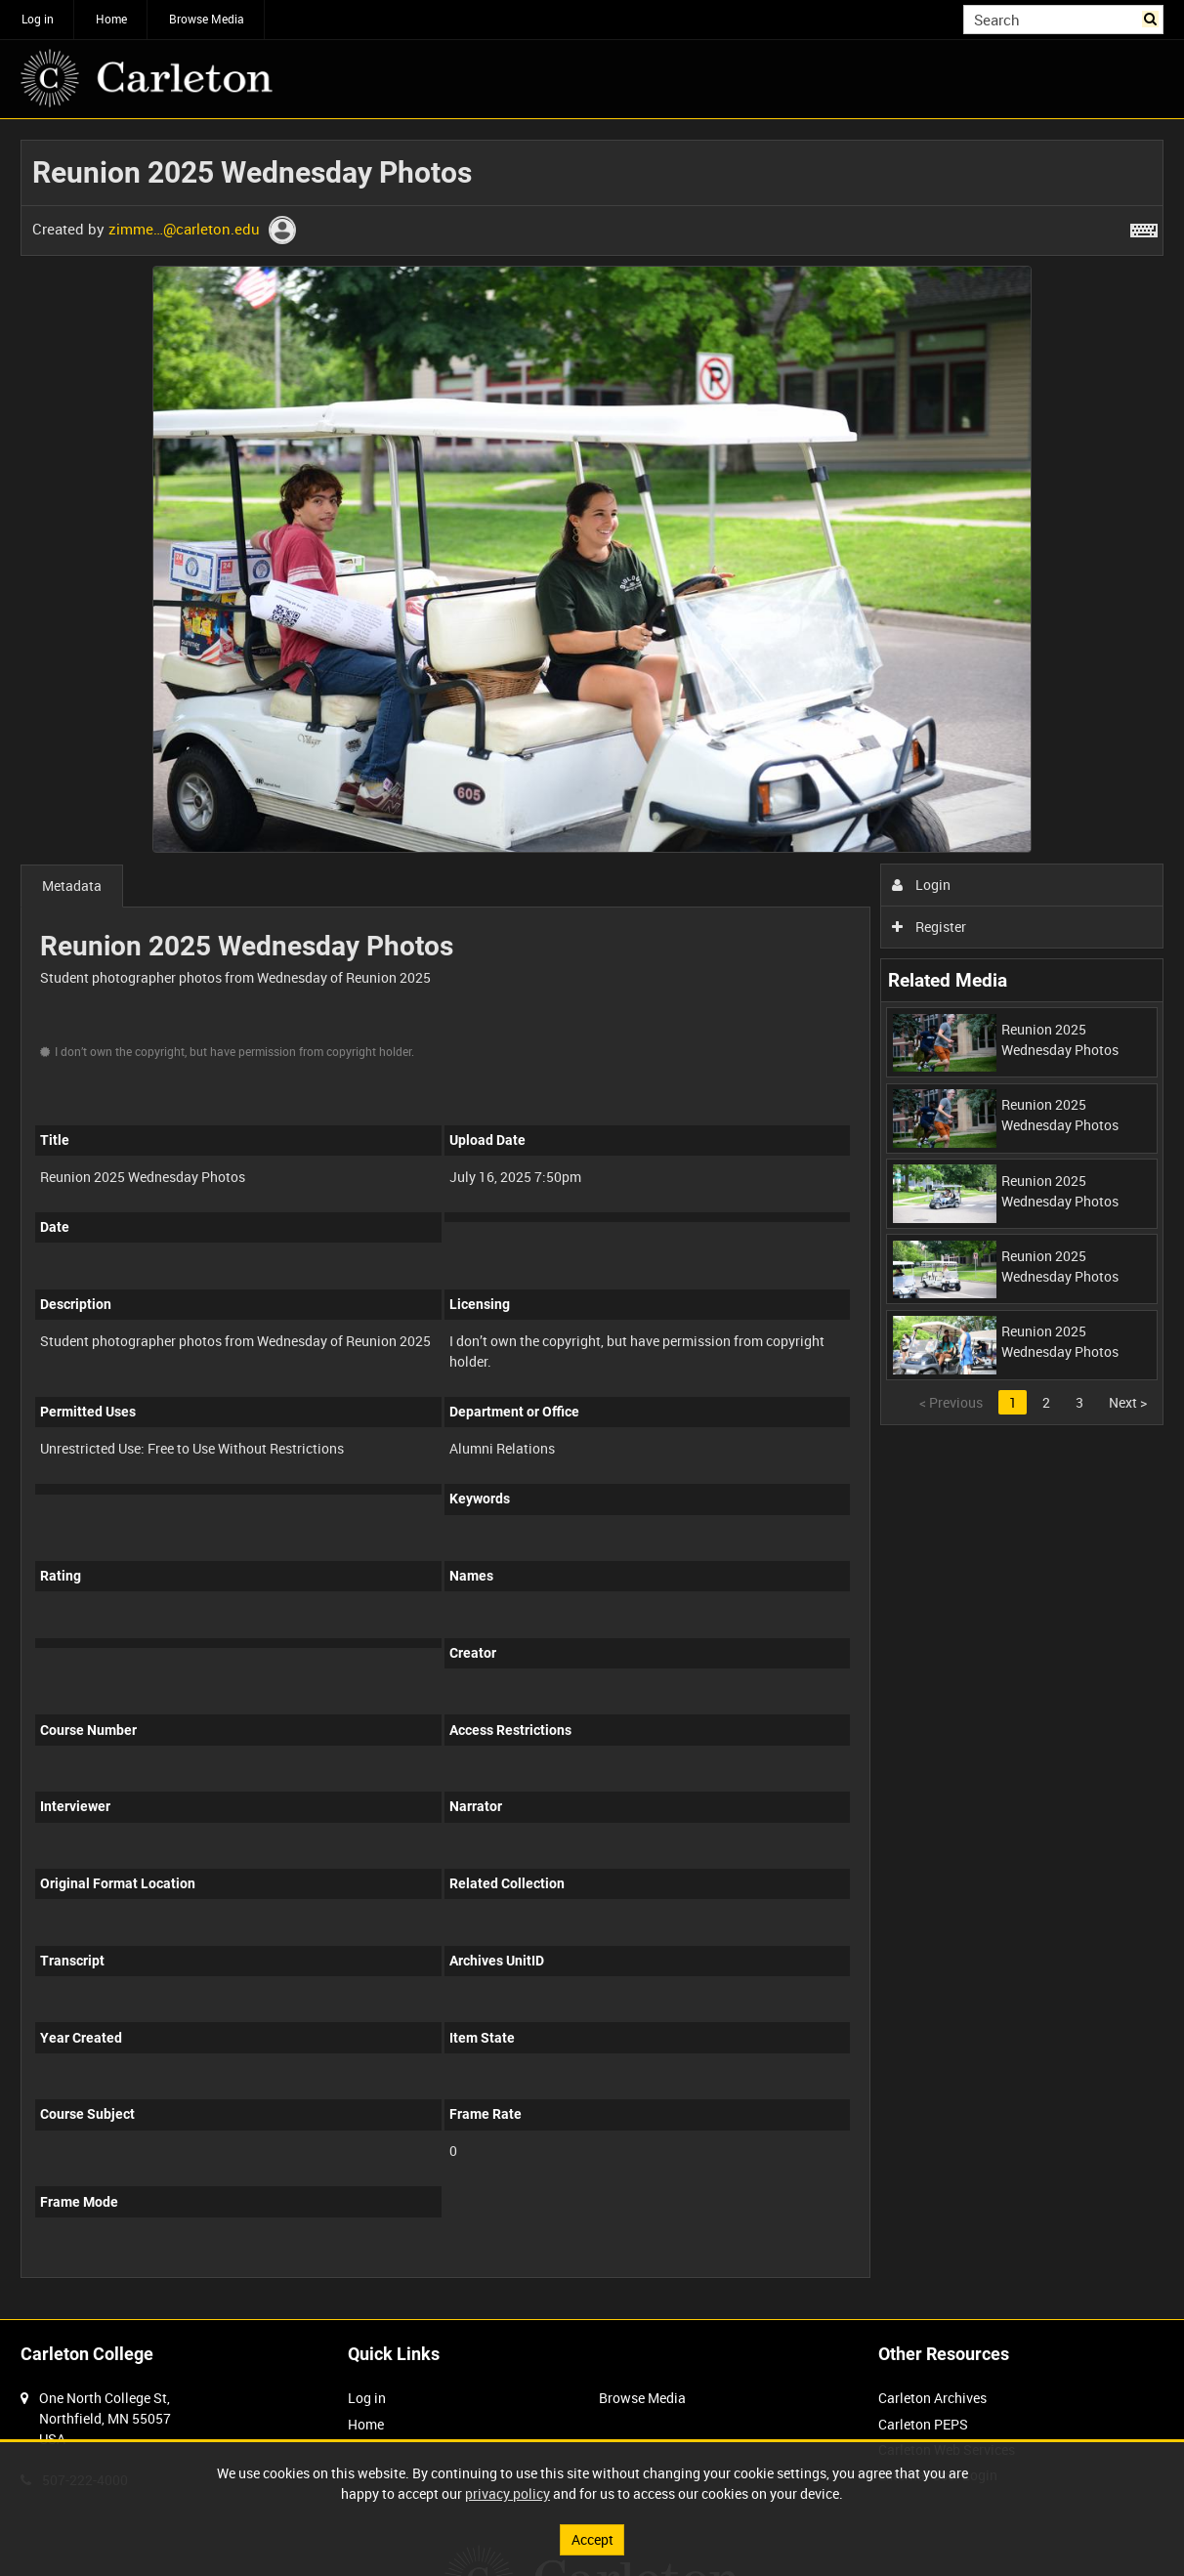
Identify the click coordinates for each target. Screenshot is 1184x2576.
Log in (37, 18)
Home (111, 18)
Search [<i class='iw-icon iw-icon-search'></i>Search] (1152, 17)
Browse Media (206, 18)
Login (921, 884)
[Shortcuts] (1144, 226)
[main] (592, 1219)
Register (929, 926)
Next (1128, 1402)
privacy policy (507, 2493)
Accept (592, 2539)
